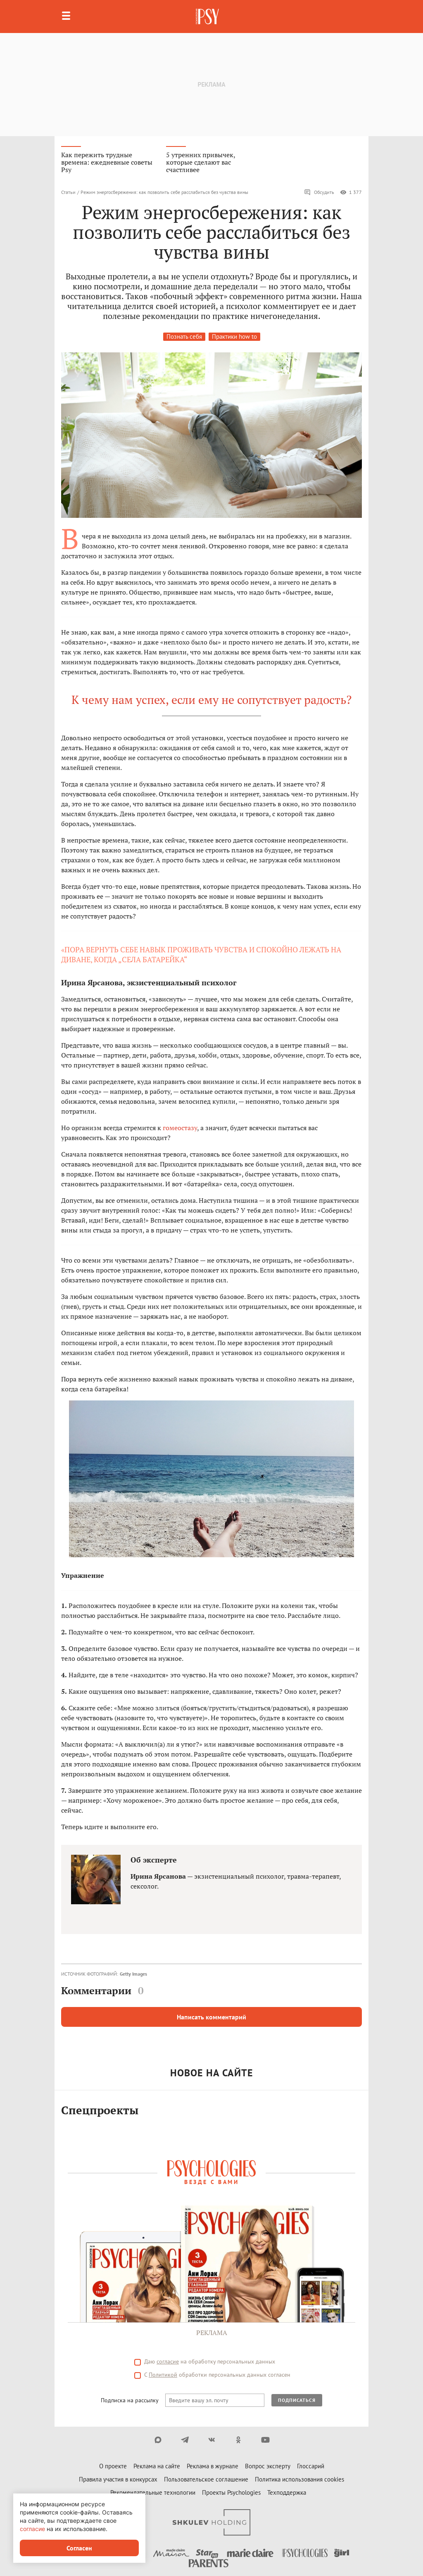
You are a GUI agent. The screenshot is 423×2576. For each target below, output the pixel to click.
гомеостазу (180, 1127)
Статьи (68, 192)
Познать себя (184, 336)
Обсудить (319, 192)
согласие (32, 2528)
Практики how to (234, 336)
